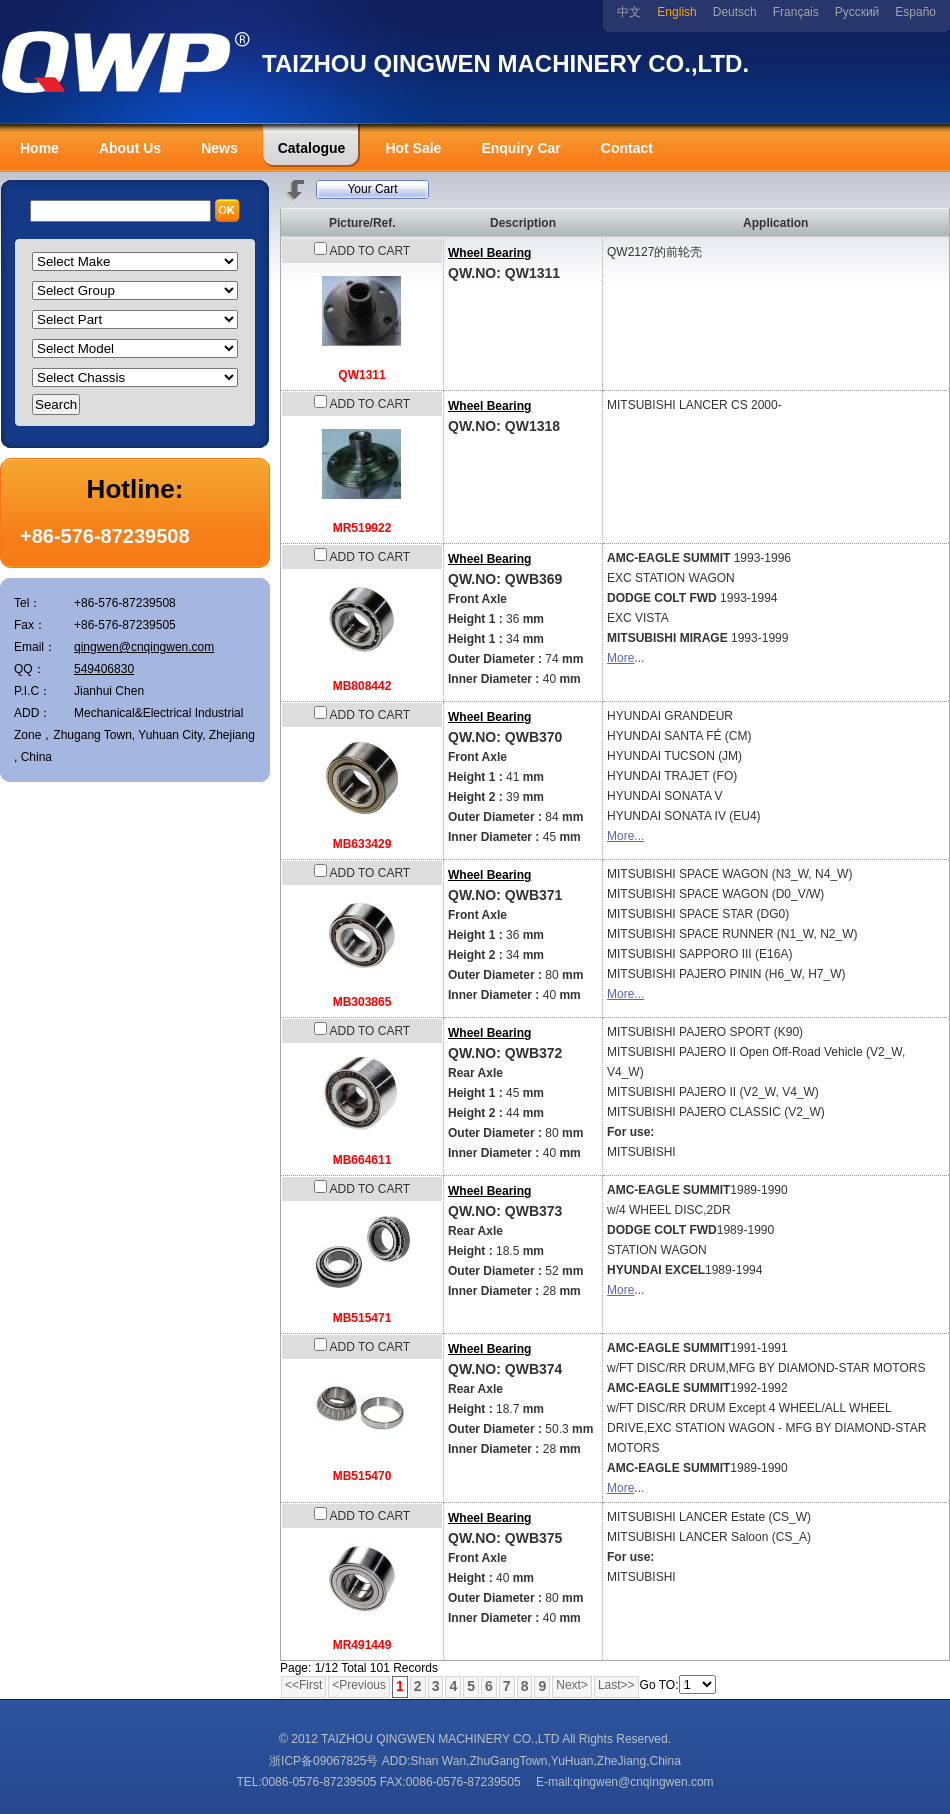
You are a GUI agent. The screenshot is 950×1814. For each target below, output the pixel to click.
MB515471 (362, 1318)
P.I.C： (32, 691)
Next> (572, 1685)
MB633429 (362, 844)
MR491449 (362, 1645)
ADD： (32, 713)
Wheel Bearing (489, 253)
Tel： (27, 603)
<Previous (359, 1685)
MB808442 (362, 686)
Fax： (30, 625)
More (620, 658)
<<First (303, 1685)
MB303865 (362, 1002)
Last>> (616, 1685)
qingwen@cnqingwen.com (144, 647)
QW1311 (361, 375)
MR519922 (362, 528)
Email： (35, 647)
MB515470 (362, 1476)
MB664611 (362, 1160)
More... (625, 836)
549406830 (104, 669)
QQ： (29, 669)
